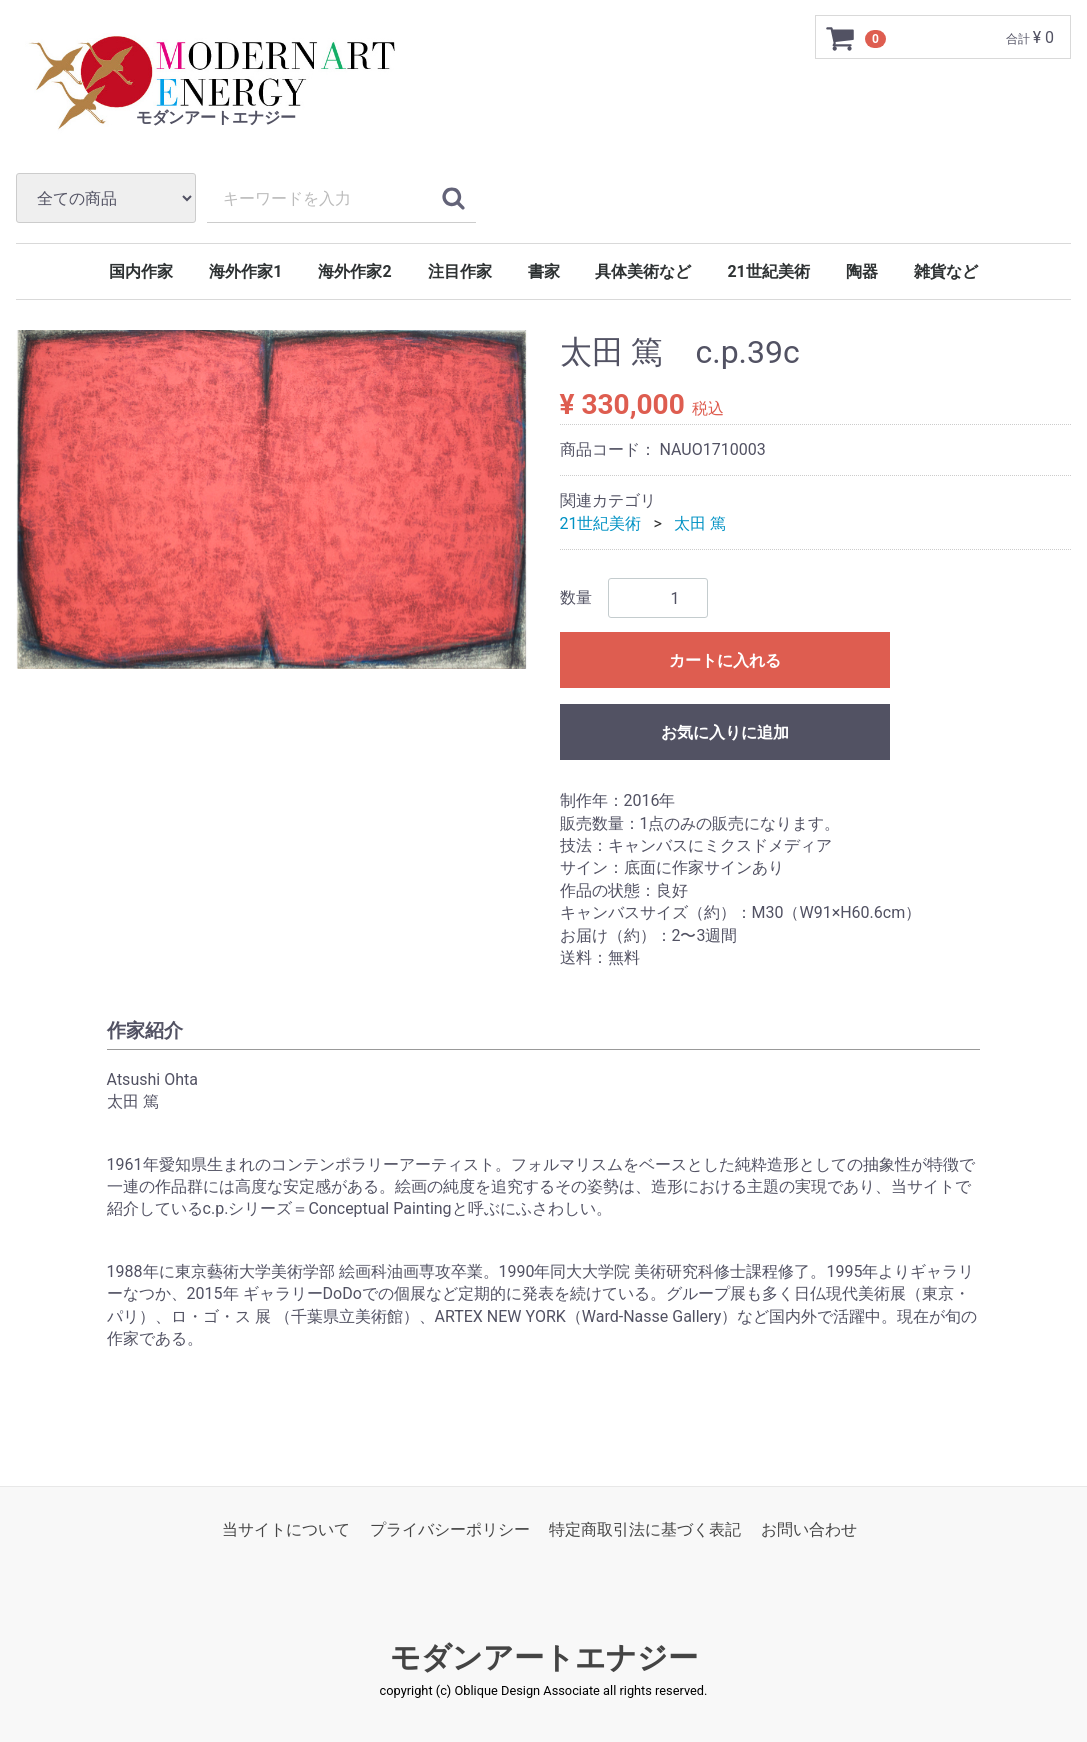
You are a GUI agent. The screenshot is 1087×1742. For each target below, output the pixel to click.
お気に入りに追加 (725, 732)
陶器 (862, 271)
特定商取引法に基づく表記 (645, 1530)
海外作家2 (354, 271)
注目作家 (460, 271)
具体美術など (643, 271)
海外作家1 (245, 271)
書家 (544, 271)
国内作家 (141, 271)
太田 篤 (700, 523)
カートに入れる (725, 660)
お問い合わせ (809, 1530)
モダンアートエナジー (544, 1658)
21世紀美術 (768, 271)
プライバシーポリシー (450, 1530)
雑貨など (946, 271)
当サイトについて (286, 1530)
